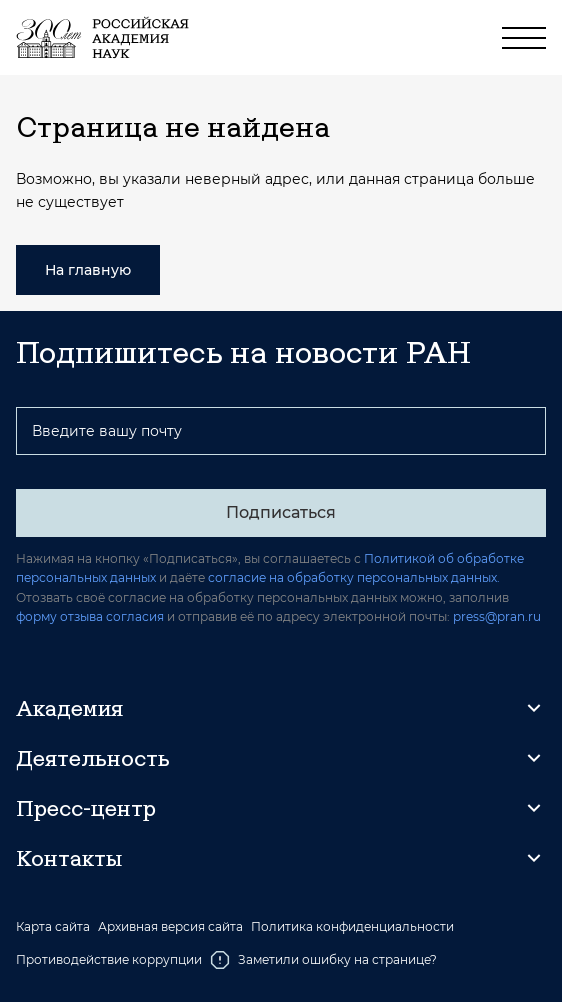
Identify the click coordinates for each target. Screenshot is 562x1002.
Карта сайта (53, 927)
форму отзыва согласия (90, 616)
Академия (69, 708)
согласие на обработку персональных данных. (354, 577)
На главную (88, 270)
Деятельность (93, 758)
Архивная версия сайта (170, 927)
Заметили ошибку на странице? (323, 960)
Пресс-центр (86, 808)
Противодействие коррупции (109, 959)
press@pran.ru (497, 616)
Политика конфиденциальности (352, 927)
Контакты (69, 858)
